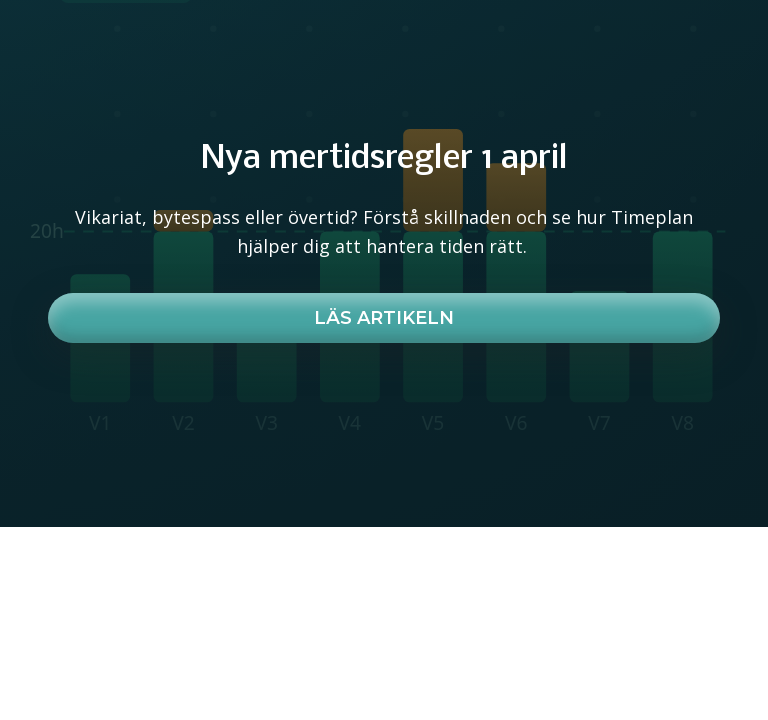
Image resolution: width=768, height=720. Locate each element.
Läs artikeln (384, 318)
